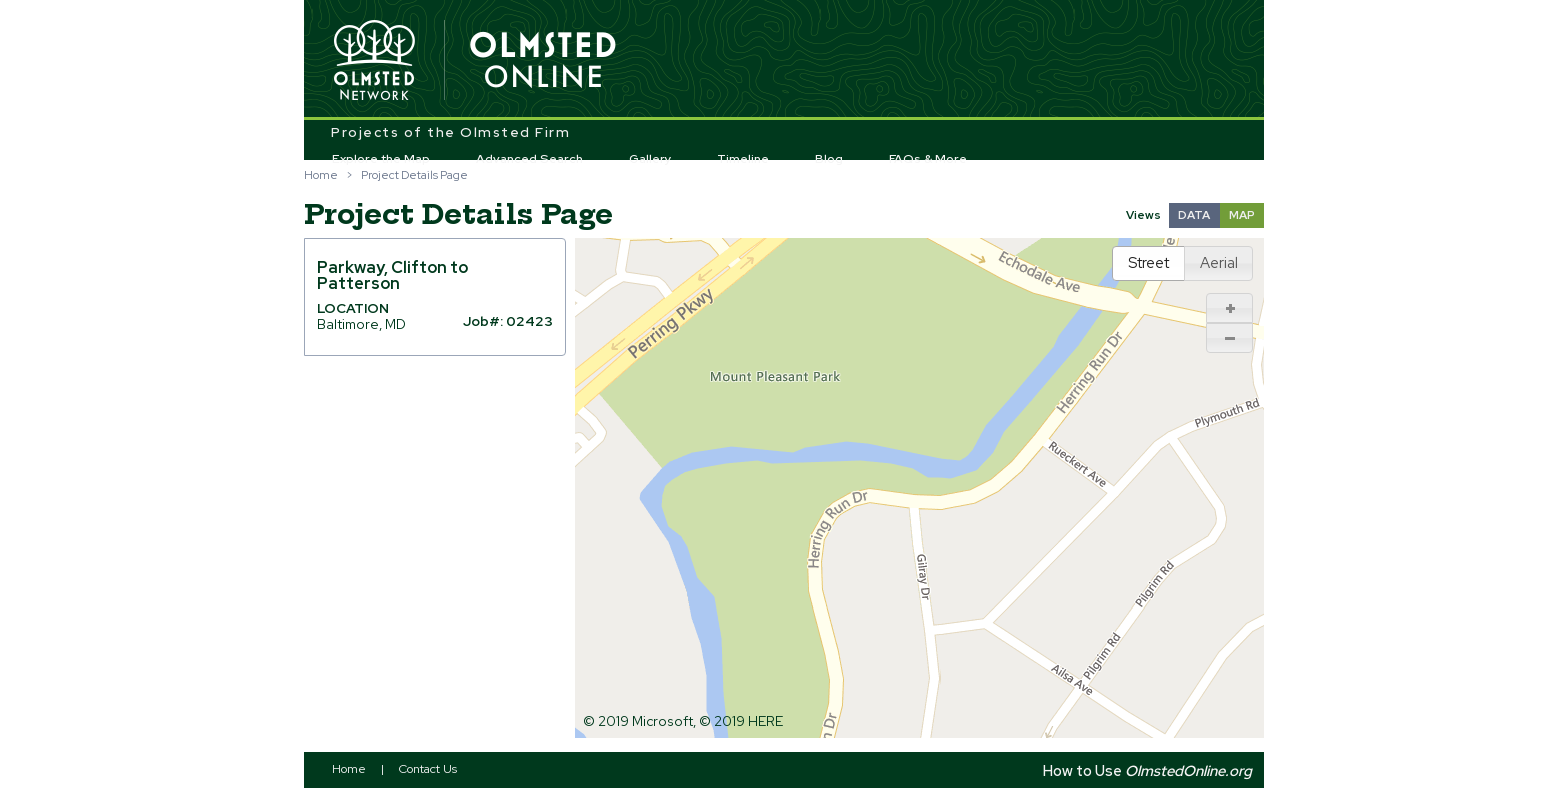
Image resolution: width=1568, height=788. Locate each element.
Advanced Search (529, 159)
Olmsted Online (544, 61)
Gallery (650, 159)
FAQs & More (928, 159)
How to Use (1147, 770)
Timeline (743, 159)
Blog (829, 159)
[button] (1230, 308)
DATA (1194, 215)
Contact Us (428, 769)
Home (321, 175)
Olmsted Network (374, 61)
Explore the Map (381, 159)
